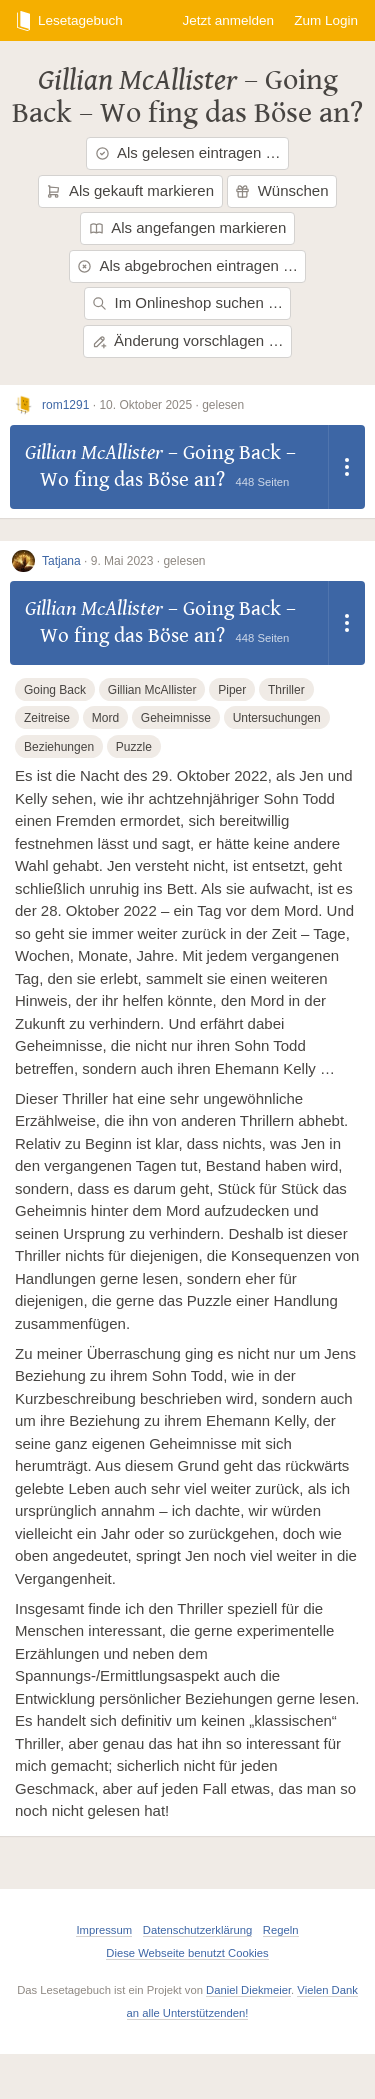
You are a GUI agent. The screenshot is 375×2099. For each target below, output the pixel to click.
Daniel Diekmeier (248, 1990)
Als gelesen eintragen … (188, 152)
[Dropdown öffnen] (347, 466)
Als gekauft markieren (130, 190)
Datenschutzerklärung (197, 1930)
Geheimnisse (176, 718)
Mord (105, 718)
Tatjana (61, 561)
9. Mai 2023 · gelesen (148, 561)
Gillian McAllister (137, 80)
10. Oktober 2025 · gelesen (171, 405)
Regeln (281, 1930)
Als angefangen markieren (188, 227)
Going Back (55, 690)
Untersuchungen (277, 718)
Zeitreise (47, 718)
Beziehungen (59, 747)
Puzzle (134, 747)
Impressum (104, 1930)
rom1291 (65, 405)
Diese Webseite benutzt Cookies (187, 1953)
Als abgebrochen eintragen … (187, 265)
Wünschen (281, 190)
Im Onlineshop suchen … (187, 302)
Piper (232, 690)
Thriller (286, 690)
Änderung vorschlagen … (188, 340)
